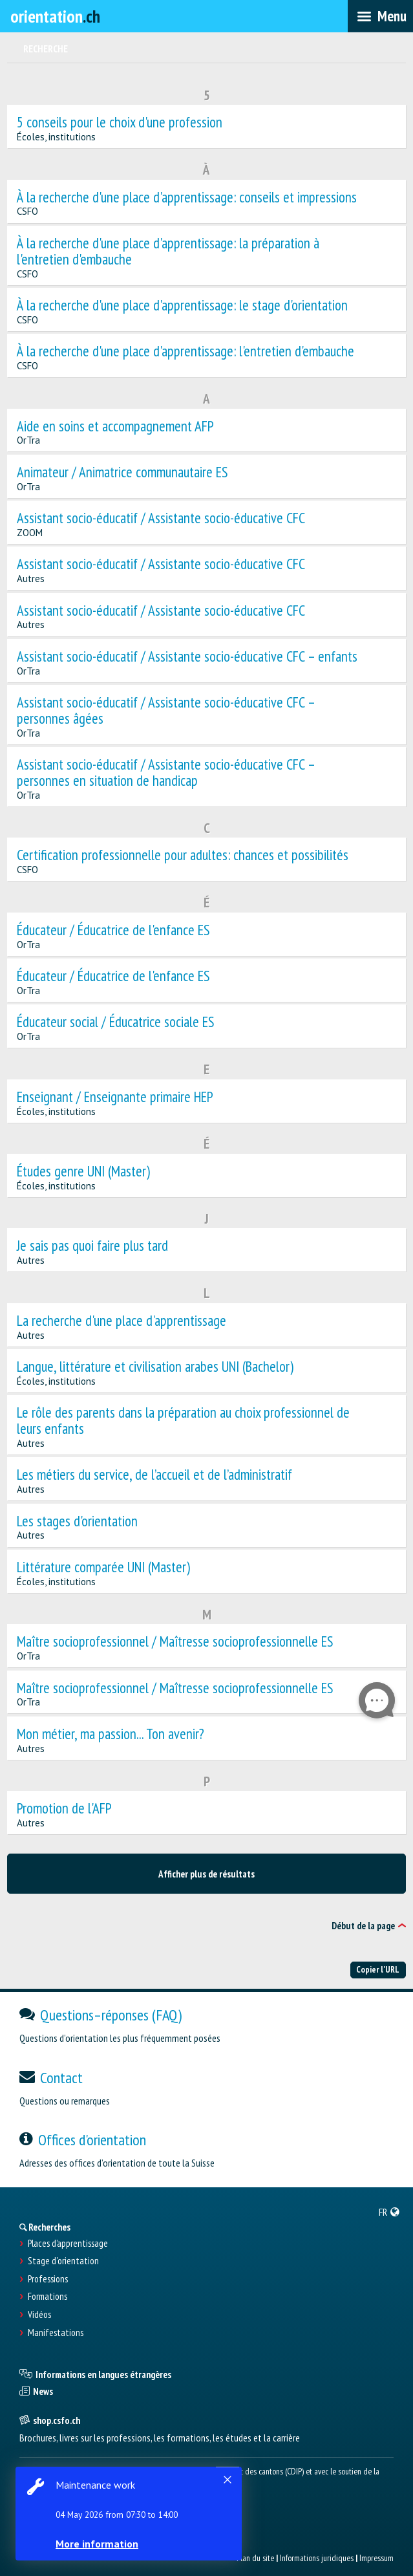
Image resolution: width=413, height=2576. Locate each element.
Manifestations (55, 2333)
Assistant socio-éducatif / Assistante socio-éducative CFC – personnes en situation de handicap (166, 773)
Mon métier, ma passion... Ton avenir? (110, 1734)
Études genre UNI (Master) (83, 1172)
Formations (47, 2296)
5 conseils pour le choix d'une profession (119, 122)
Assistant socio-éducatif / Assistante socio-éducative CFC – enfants (187, 657)
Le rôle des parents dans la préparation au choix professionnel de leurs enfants (183, 1421)
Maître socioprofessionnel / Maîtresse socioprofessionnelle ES (175, 1642)
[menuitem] (389, 2212)
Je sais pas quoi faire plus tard (92, 1246)
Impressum (376, 2558)
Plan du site (255, 2558)
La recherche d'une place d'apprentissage (121, 1321)
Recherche (45, 49)
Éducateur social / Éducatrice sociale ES (116, 1022)
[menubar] (380, 16)
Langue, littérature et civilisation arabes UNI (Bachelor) (155, 1367)
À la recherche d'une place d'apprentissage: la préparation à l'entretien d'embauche (168, 251)
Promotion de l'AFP (64, 1809)
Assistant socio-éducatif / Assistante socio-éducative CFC (161, 518)
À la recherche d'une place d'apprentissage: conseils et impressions (187, 197)
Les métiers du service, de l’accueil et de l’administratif (154, 1475)
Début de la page (363, 1926)
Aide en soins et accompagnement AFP (115, 426)
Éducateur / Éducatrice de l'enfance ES (113, 930)
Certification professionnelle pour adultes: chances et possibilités (182, 855)
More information (97, 2543)
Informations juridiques (317, 2558)
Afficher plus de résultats (206, 1874)
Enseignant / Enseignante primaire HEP (115, 1097)
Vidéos (39, 2315)
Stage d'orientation (63, 2261)
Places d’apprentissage (68, 2243)
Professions (48, 2279)
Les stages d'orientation (77, 1521)
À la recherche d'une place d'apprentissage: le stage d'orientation (182, 306)
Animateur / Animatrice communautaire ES (122, 472)
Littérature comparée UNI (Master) (103, 1567)
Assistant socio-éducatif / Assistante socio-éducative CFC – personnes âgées (166, 711)
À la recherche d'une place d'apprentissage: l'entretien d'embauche (185, 351)
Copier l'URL (377, 1969)
